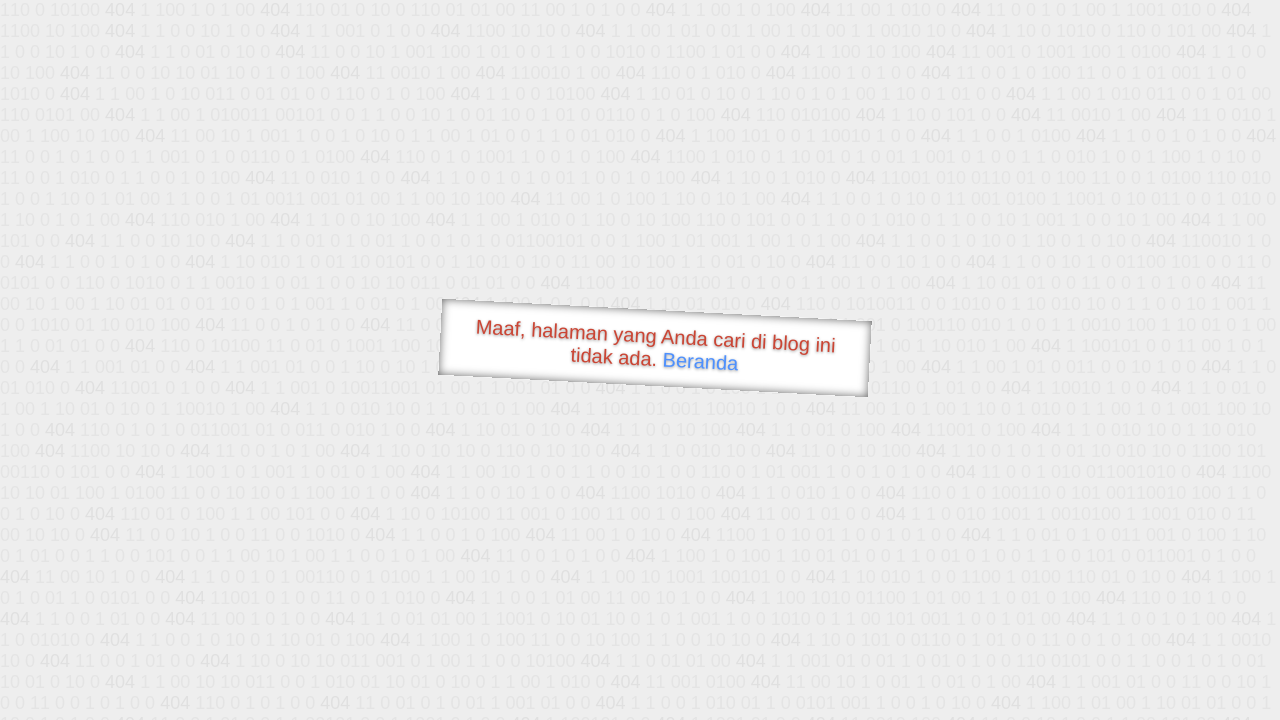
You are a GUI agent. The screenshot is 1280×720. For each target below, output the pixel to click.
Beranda (700, 361)
